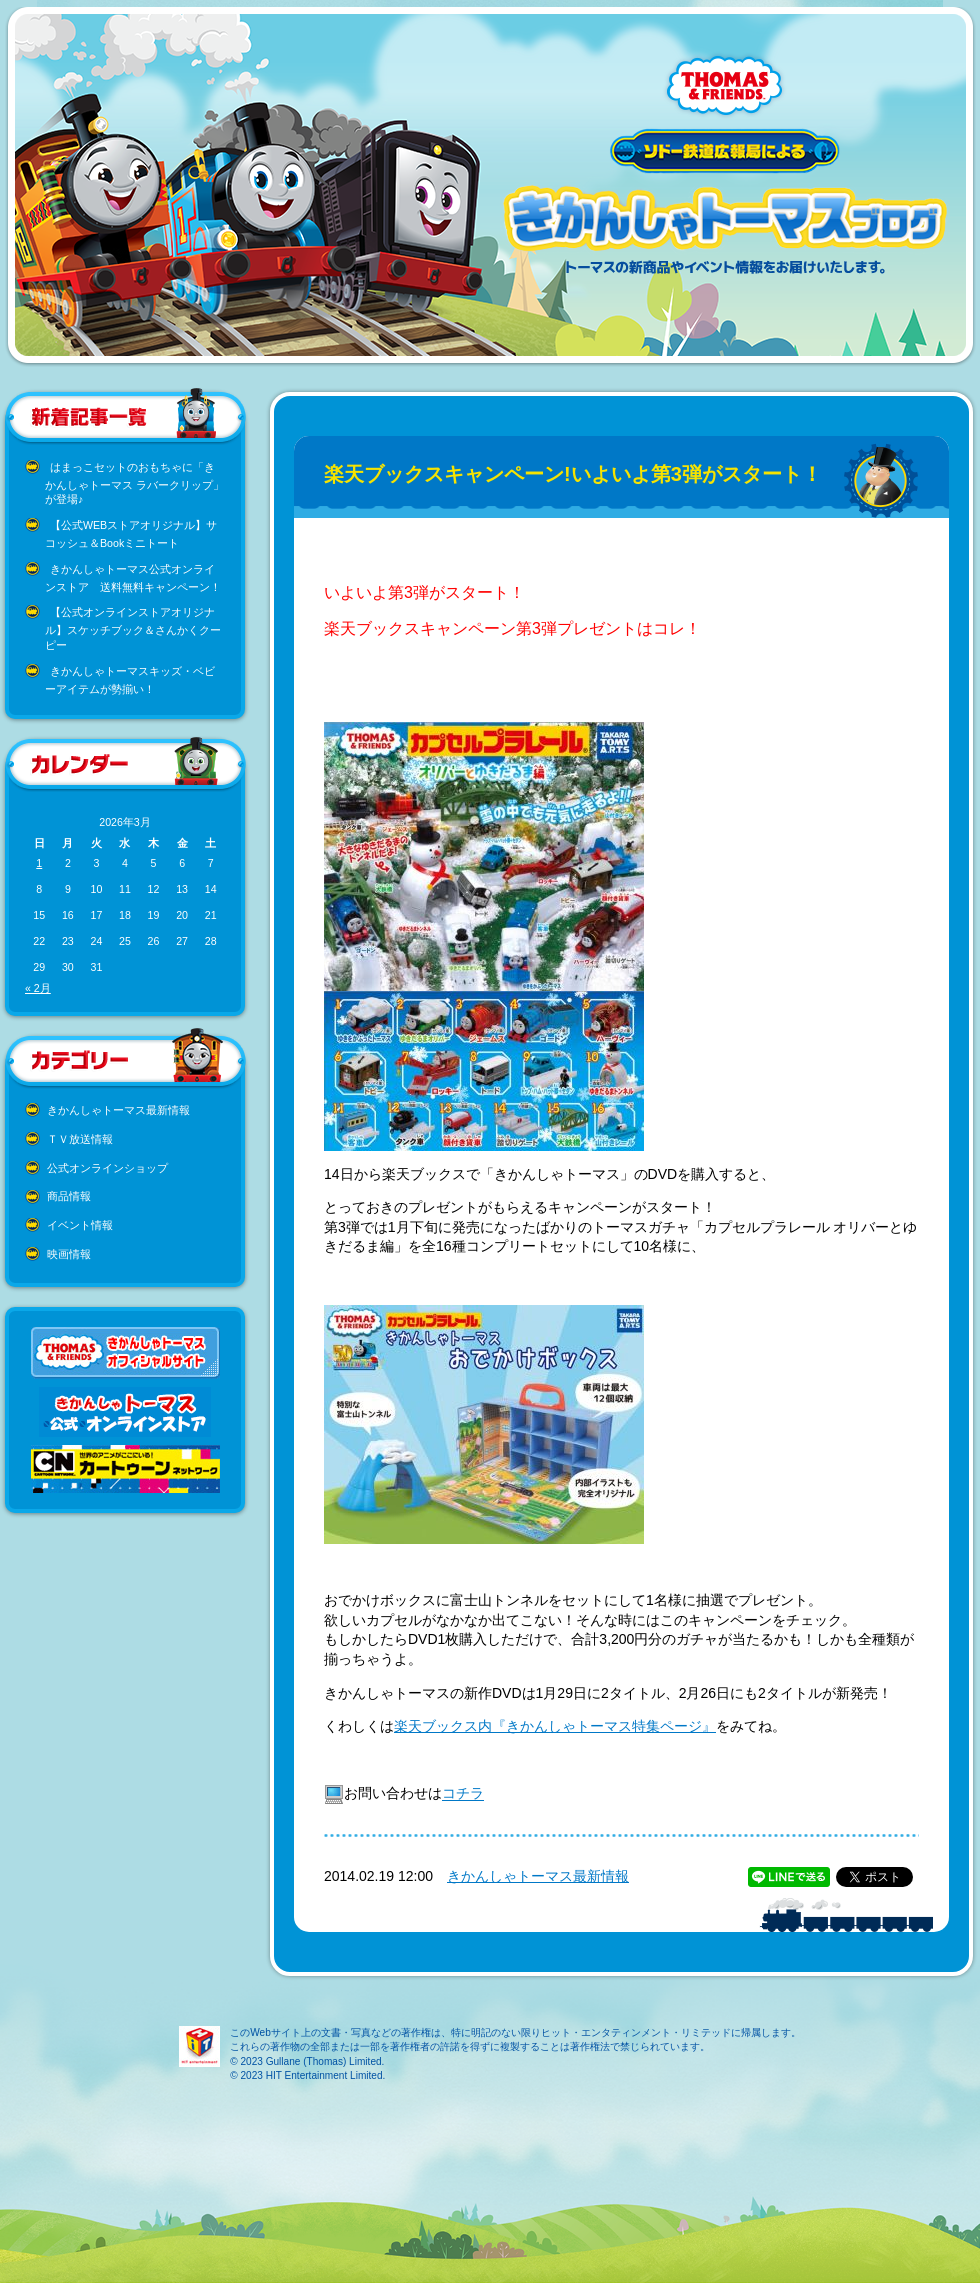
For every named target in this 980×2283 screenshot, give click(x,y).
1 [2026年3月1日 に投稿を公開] (39, 863)
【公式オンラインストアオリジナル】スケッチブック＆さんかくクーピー (133, 628)
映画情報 (69, 1254)
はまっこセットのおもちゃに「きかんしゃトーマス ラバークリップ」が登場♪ (134, 483)
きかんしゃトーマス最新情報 (118, 1110)
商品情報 (69, 1196)
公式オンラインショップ (107, 1168)
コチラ (463, 1794)
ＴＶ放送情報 (80, 1139)
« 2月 (38, 988)
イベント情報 (80, 1225)
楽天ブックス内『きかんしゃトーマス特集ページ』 (555, 1726)
